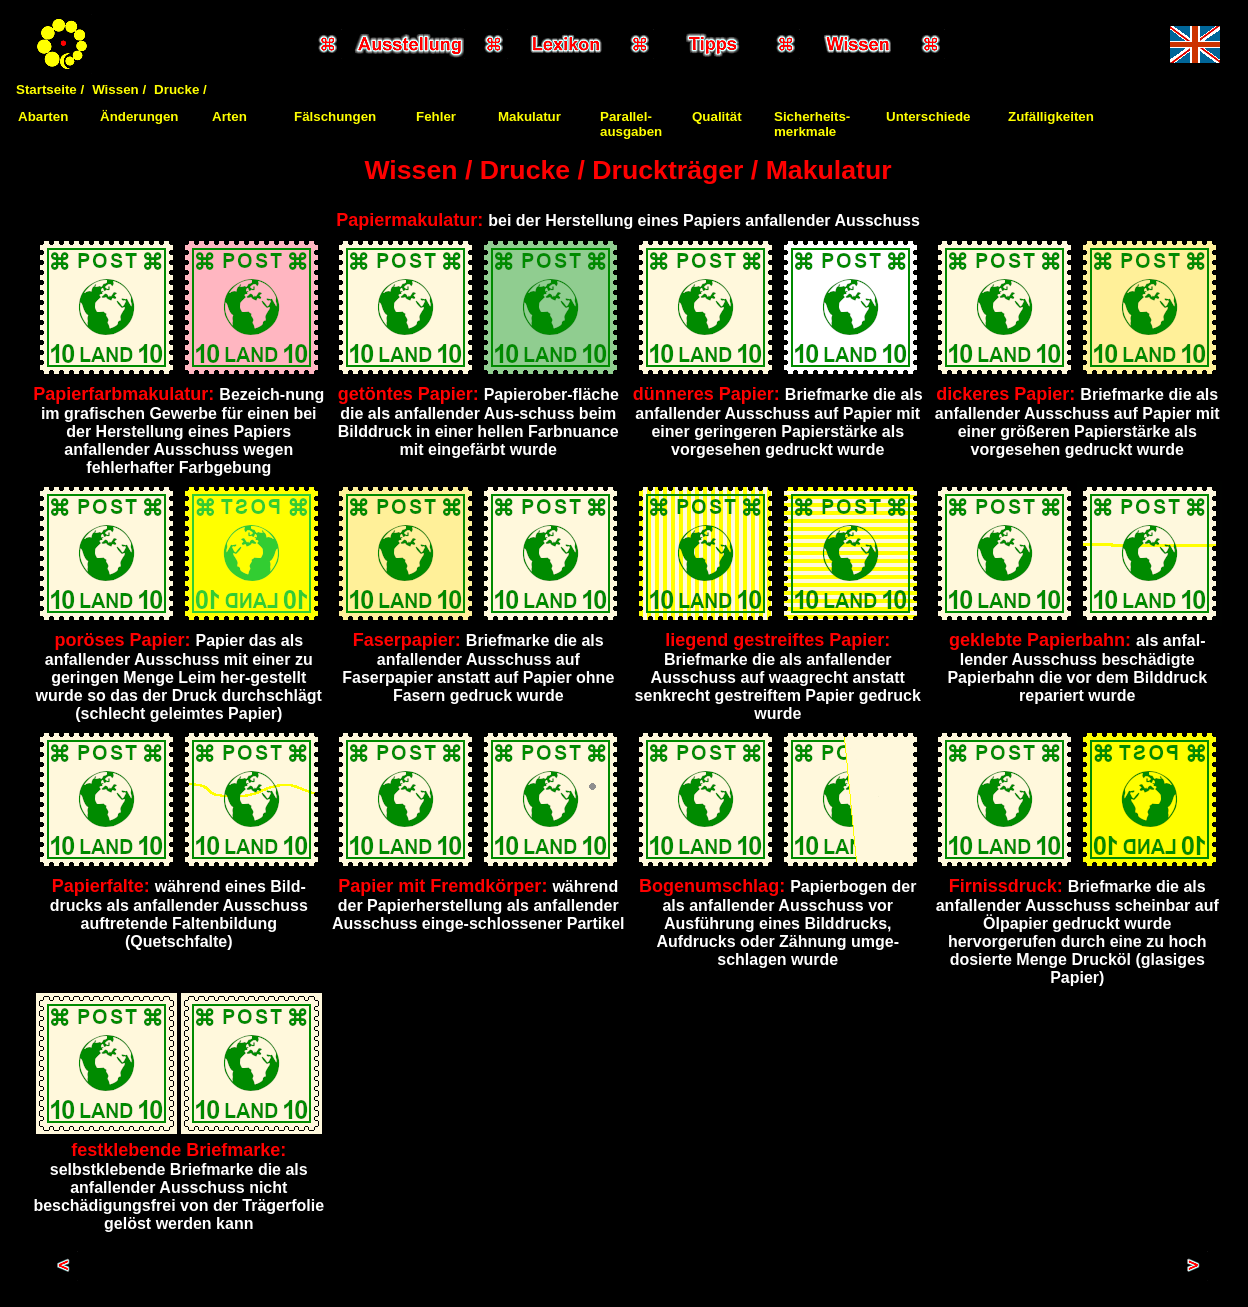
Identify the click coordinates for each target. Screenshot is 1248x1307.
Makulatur (529, 116)
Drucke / (180, 89)
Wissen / (119, 89)
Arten (229, 116)
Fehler (436, 116)
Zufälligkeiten (1051, 116)
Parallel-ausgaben (631, 124)
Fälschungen (335, 116)
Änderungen (139, 116)
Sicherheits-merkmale (812, 124)
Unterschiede (928, 116)
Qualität (717, 116)
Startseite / (50, 89)
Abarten (43, 116)
